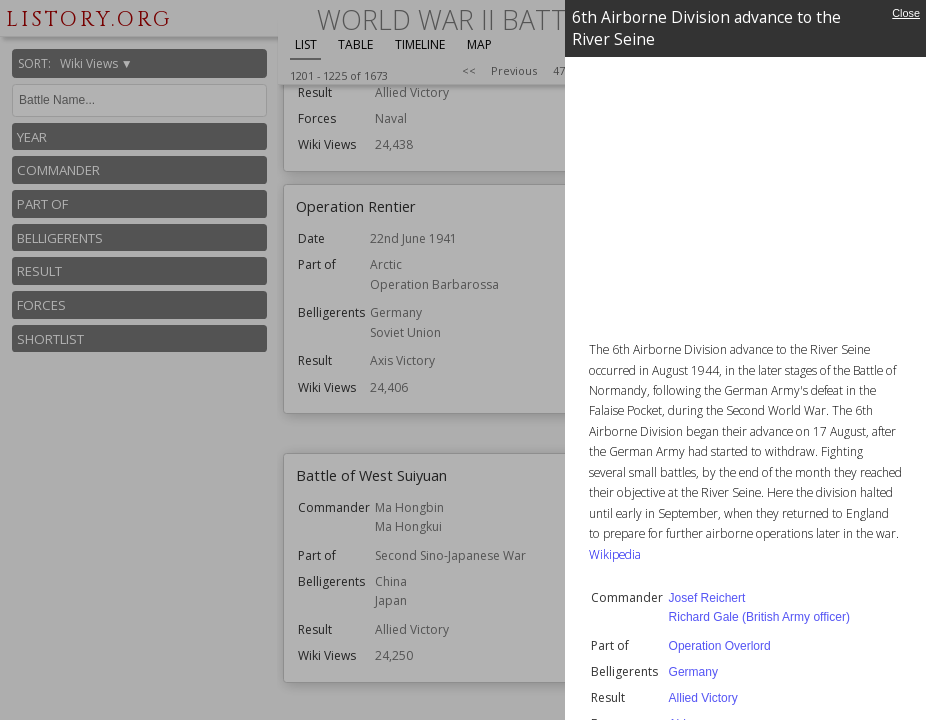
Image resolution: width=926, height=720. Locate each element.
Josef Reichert (707, 598)
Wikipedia (615, 554)
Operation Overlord (720, 646)
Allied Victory (703, 698)
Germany (693, 672)
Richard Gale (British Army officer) (759, 617)
